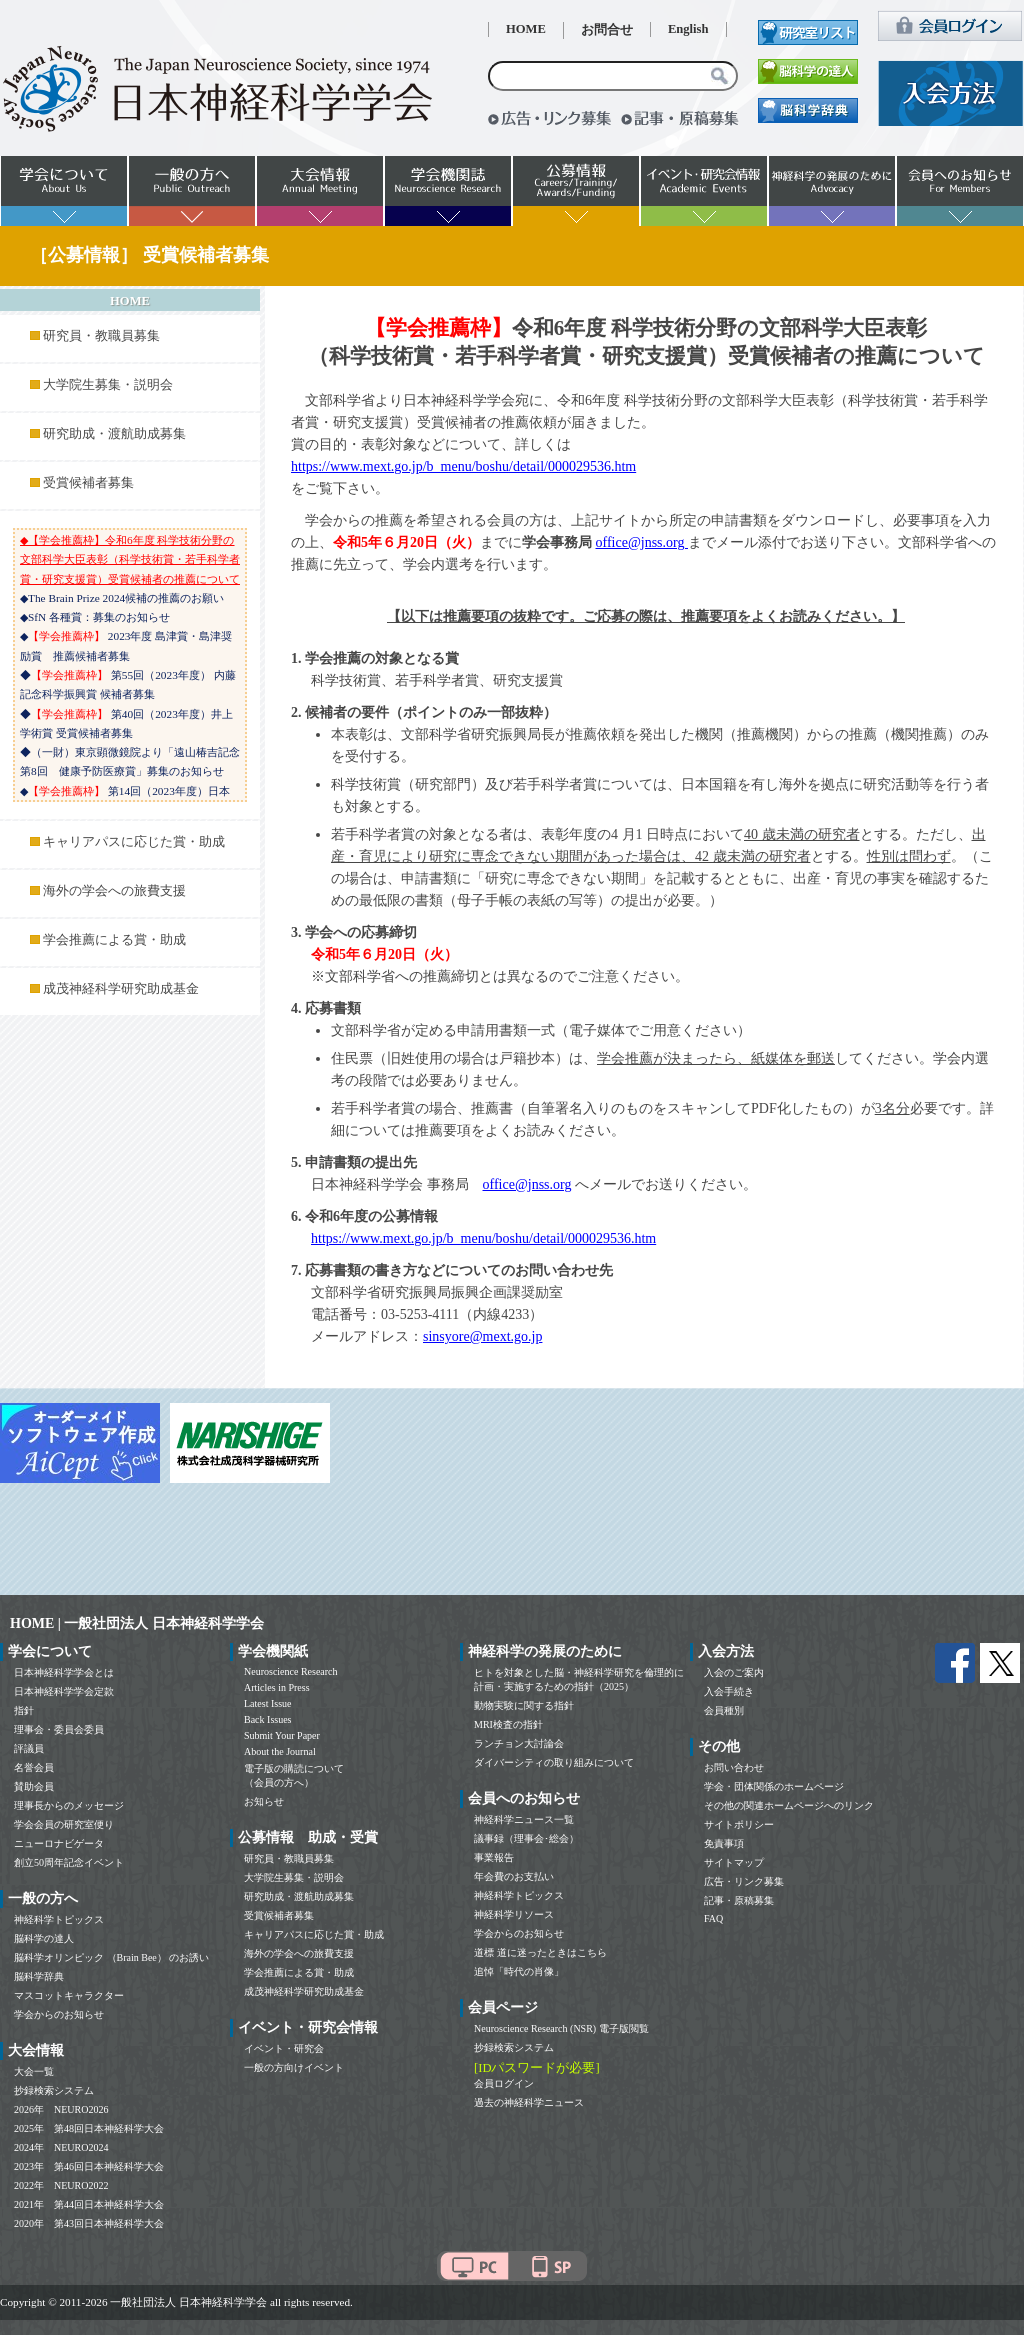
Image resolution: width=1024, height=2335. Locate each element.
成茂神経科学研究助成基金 (121, 989)
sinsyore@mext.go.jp (482, 1336)
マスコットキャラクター (69, 1995)
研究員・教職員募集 (101, 336)
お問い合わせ (734, 1767)
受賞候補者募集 (88, 483)
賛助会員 (34, 1786)
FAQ (713, 1918)
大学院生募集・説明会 (108, 385)
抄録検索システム (54, 2090)
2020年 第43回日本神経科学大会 (89, 2223)
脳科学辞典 (39, 1976)
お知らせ (264, 1801)
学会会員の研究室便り (64, 1824)
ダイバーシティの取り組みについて (554, 1762)
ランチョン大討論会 (519, 1743)
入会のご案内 (734, 1672)
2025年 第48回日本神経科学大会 (89, 2128)
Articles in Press (277, 1687)
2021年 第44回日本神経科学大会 (89, 2204)
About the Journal (280, 1751)
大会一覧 (34, 2071)
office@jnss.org (642, 542)
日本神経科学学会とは (64, 1672)
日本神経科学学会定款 (64, 1691)
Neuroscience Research (291, 1671)
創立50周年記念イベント (69, 1862)
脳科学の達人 (44, 1938)
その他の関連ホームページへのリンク (789, 1805)
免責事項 (724, 1843)
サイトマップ (734, 1862)
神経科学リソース (514, 1914)
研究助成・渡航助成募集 (114, 434)
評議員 (29, 1748)
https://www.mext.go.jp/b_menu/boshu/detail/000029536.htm (463, 466)
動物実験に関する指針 (524, 1705)
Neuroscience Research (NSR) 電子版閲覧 (561, 2028)
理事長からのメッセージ (69, 1805)
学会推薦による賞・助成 (114, 940)
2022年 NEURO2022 (61, 2185)
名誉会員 (34, 1767)
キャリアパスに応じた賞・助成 (134, 842)
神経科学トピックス (59, 1919)
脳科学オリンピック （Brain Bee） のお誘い (111, 1957)
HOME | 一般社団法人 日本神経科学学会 (137, 1623)
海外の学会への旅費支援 (114, 891)
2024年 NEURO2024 (61, 2147)
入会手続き (729, 1691)
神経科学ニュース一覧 (524, 1819)
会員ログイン (504, 2083)
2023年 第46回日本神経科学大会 (89, 2166)
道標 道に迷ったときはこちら (540, 1952)
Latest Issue (268, 1703)
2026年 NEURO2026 (61, 2109)
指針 (24, 1710)
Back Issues (268, 1719)
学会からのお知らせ (59, 2014)
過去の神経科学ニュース (529, 2102)
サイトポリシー (739, 1824)
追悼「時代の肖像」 (519, 1971)
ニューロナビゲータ (59, 1843)
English (688, 29)
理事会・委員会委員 (59, 1729)
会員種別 (724, 1710)
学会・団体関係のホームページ (774, 1786)
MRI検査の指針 (508, 1724)
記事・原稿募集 (739, 1900)
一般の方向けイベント (294, 2067)
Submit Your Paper (282, 1735)
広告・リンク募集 (744, 1881)
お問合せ (607, 30)
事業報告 (494, 1857)
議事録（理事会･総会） (526, 1838)
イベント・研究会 (284, 2048)
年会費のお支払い (514, 1876)
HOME (526, 29)
